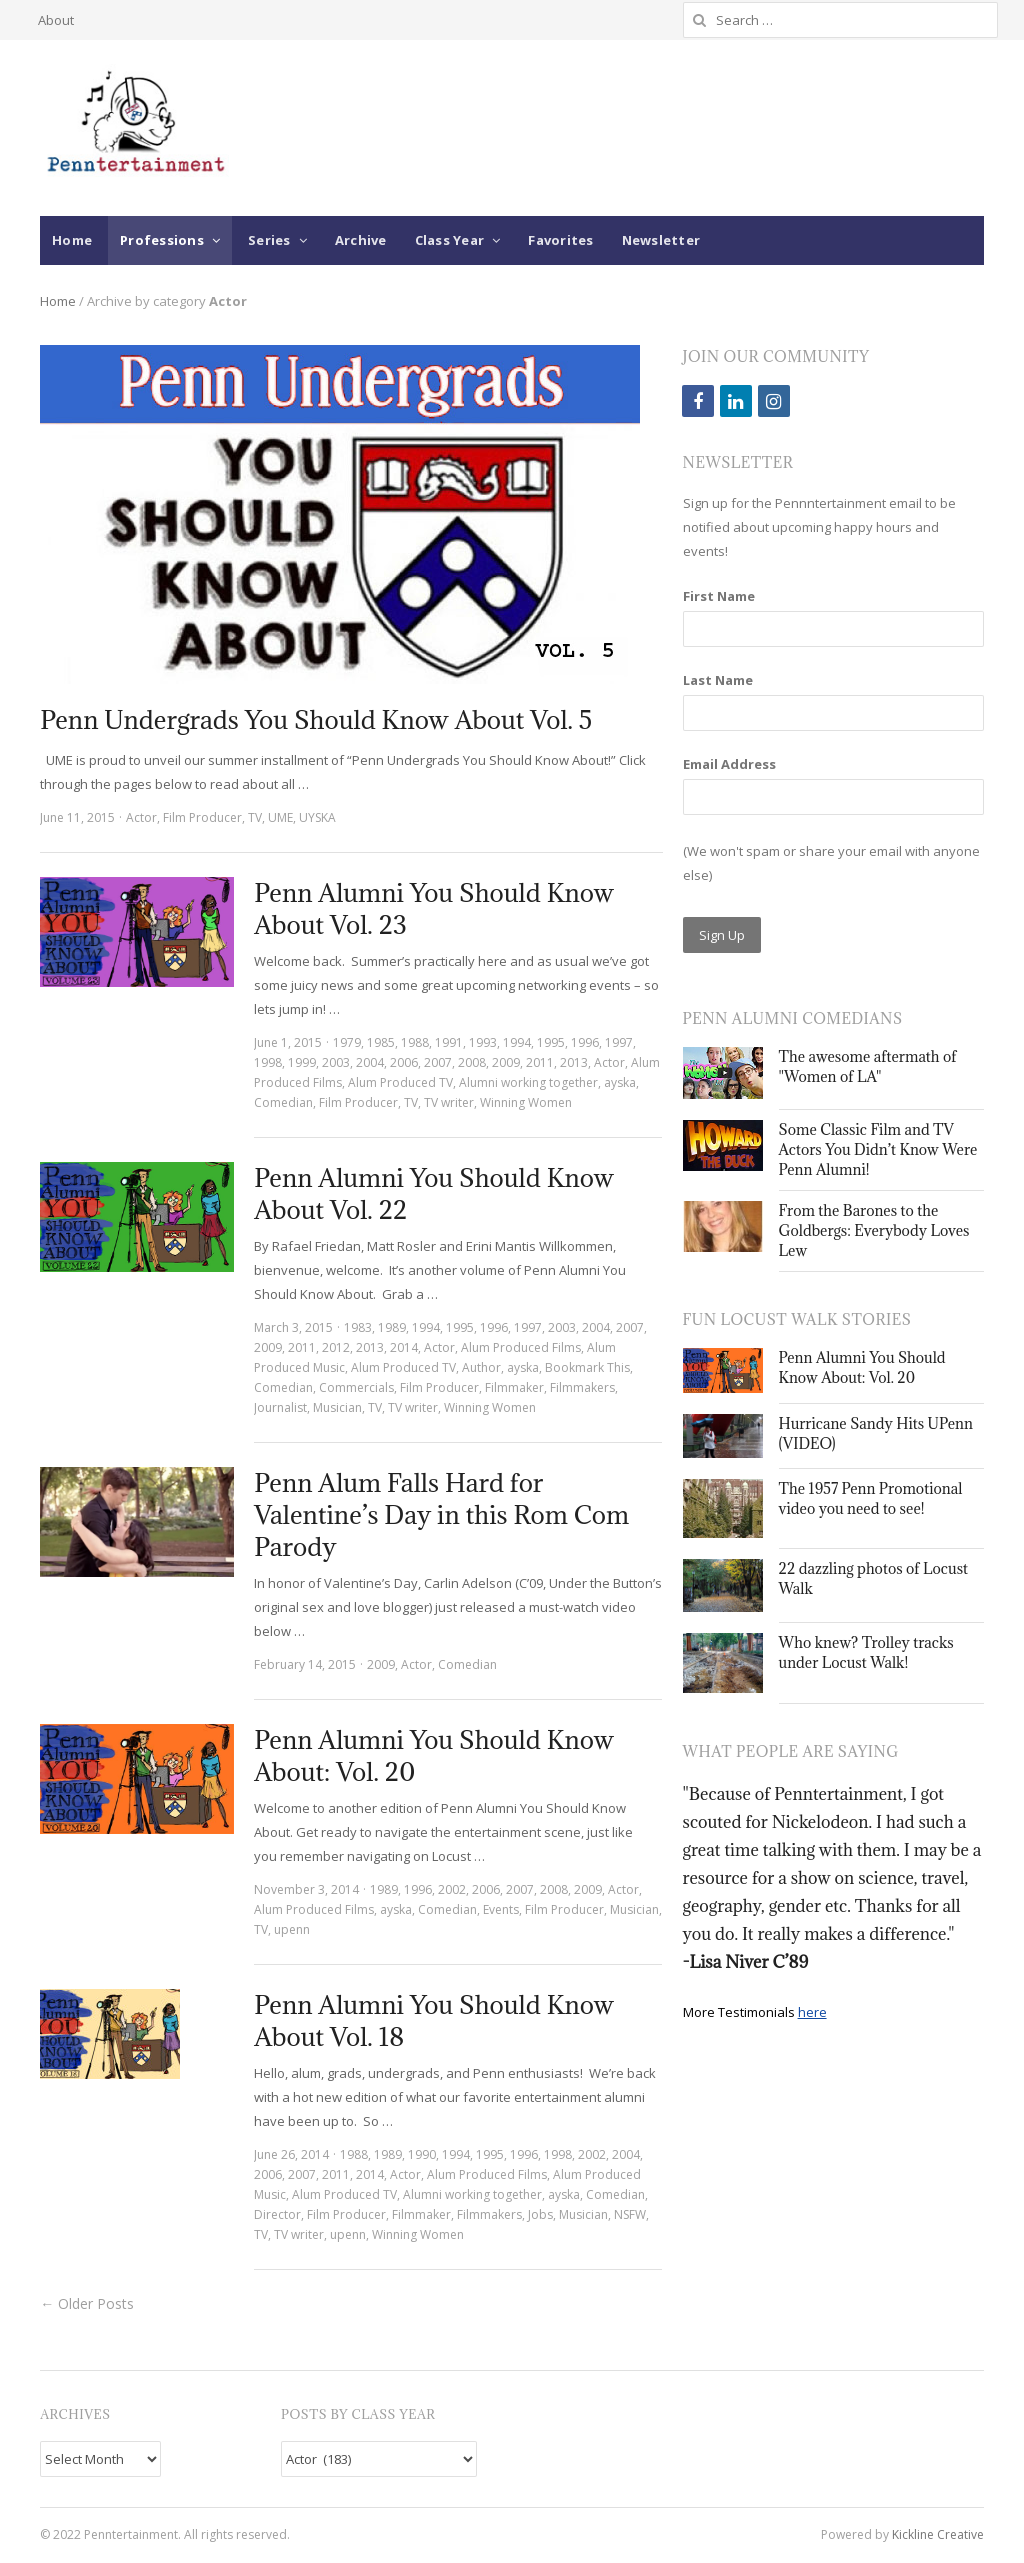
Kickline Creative (938, 2534)
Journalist (280, 1407)
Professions (162, 240)
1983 (358, 1327)
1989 (392, 1327)
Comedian (283, 1102)
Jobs (540, 2214)
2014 (404, 1347)
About (56, 20)
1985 (381, 1042)
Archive (361, 240)
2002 (452, 1889)
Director (277, 2214)
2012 (336, 1347)
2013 (574, 1062)
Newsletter (661, 240)
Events (501, 1909)
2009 (506, 1062)
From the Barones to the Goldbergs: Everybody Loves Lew (874, 1230)
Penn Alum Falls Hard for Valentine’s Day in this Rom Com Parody (441, 1514)
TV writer (449, 1102)
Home (72, 240)
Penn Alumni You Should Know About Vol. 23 (433, 908)
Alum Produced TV (400, 1082)
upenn (292, 1929)
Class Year (450, 240)
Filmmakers (582, 1387)
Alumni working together (528, 1082)
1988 (415, 1042)
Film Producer (202, 817)
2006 (404, 1062)
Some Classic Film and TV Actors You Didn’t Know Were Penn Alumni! (878, 1149)
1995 (551, 1042)
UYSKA (317, 817)
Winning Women (526, 1102)
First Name (719, 596)
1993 (483, 1042)
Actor (141, 817)
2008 (472, 1062)
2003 (336, 1062)
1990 (422, 2154)
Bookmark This (587, 1367)
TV (255, 817)
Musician (337, 1407)
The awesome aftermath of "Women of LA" (868, 1066)
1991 (449, 1042)
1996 (585, 1042)
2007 (438, 1062)
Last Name (718, 680)
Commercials (356, 1387)
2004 (370, 1062)
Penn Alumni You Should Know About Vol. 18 (433, 2020)
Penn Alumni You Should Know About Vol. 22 (433, 1193)
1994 (517, 1042)
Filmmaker (514, 1387)
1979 (347, 1042)
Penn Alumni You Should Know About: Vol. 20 (433, 1755)
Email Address (729, 764)
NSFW (630, 2214)
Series (269, 240)
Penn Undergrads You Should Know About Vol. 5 (316, 719)
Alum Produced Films (521, 1347)
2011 (540, 1062)
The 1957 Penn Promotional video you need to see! (871, 1498)
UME (280, 817)
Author (481, 1367)
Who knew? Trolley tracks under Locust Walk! (866, 1652)
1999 (302, 1062)
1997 (619, 1042)
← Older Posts (87, 2303)
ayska (620, 1082)
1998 (268, 1062)
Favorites (560, 240)
